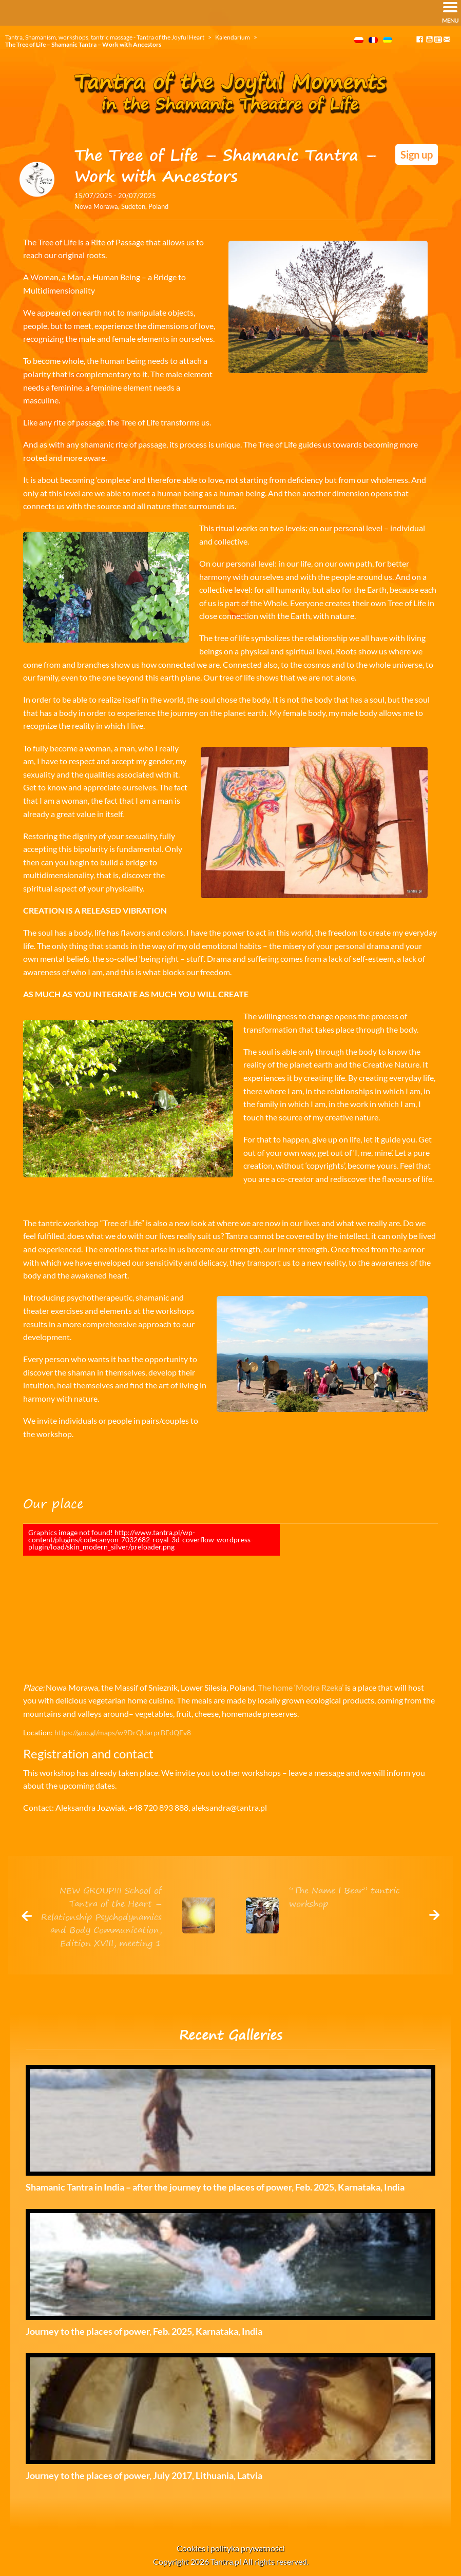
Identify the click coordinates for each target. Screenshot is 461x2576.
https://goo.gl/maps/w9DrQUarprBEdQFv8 (122, 1732)
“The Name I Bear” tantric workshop (344, 1897)
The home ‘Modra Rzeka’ (300, 1687)
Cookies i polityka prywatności (230, 2548)
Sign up (416, 154)
